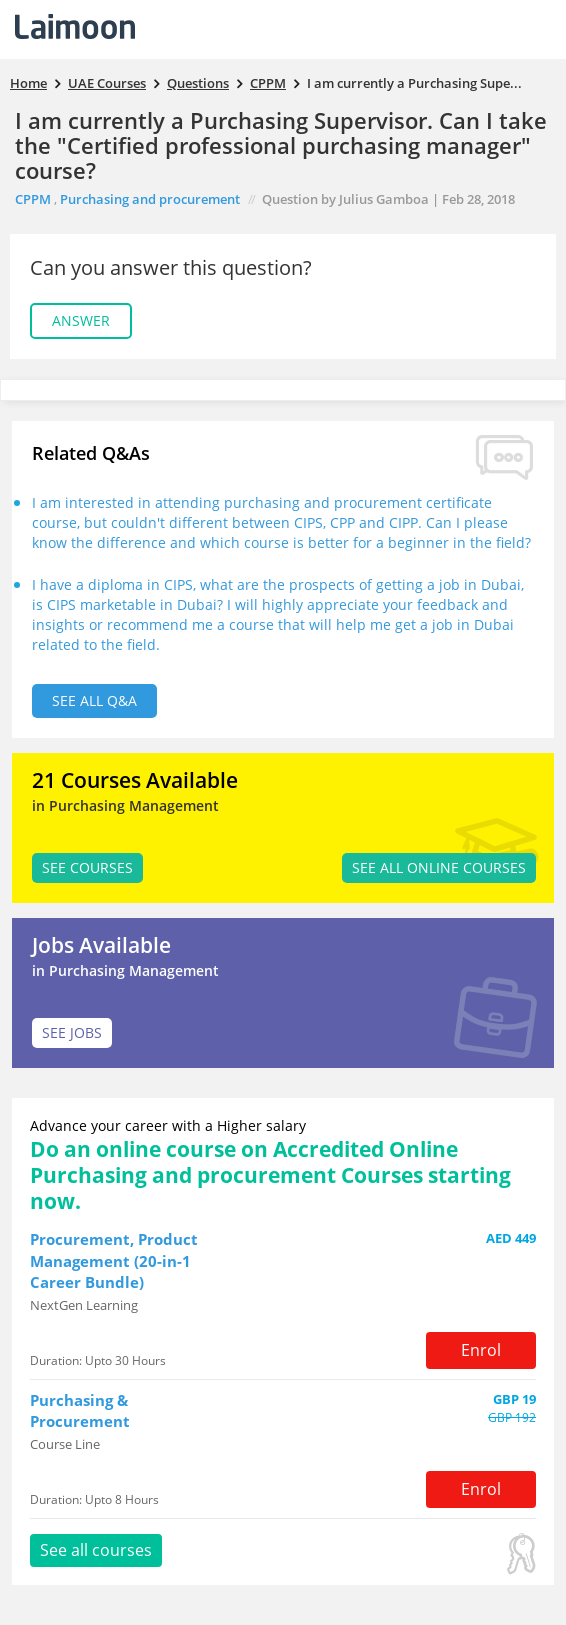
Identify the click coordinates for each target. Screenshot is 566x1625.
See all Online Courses (439, 867)
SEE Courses (87, 867)
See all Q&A (94, 700)
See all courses (96, 1550)
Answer (81, 320)
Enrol (481, 1350)
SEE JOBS (72, 1032)
